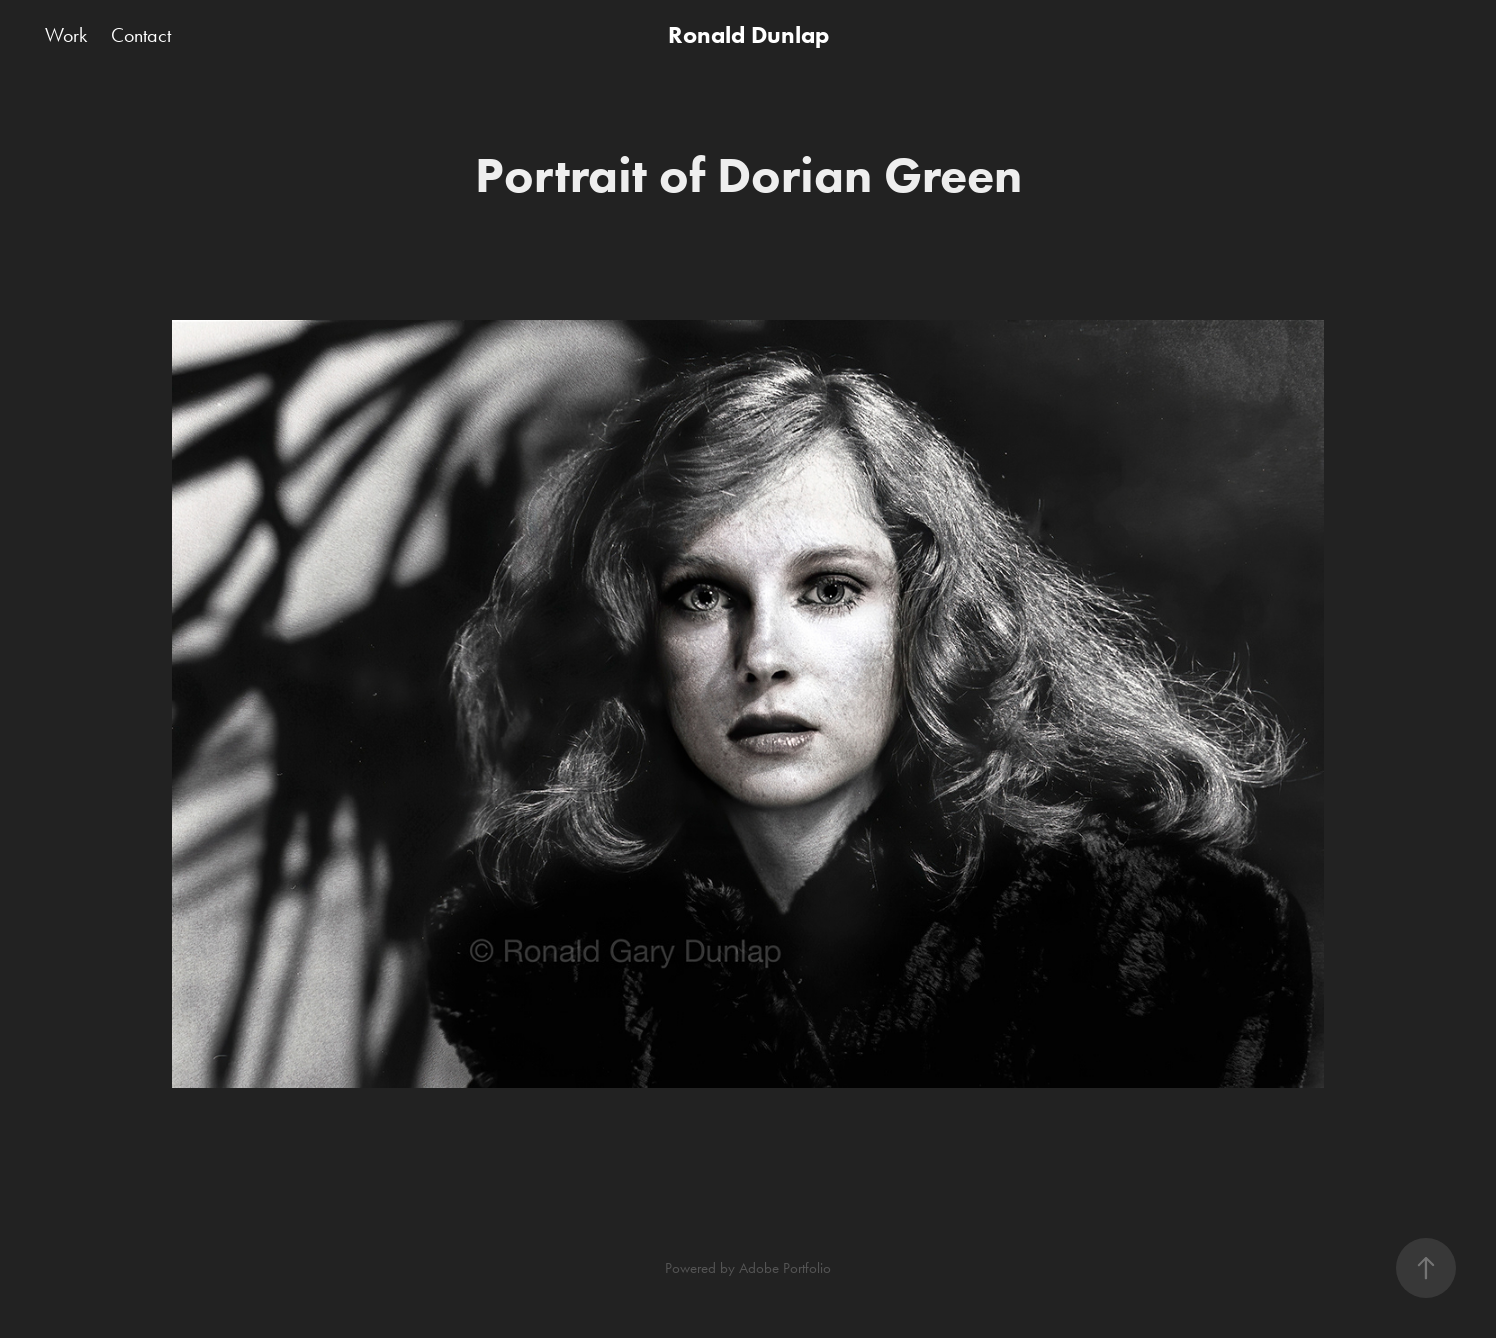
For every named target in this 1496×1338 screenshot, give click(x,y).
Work (66, 35)
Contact (141, 35)
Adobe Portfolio (785, 1268)
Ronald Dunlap (748, 34)
